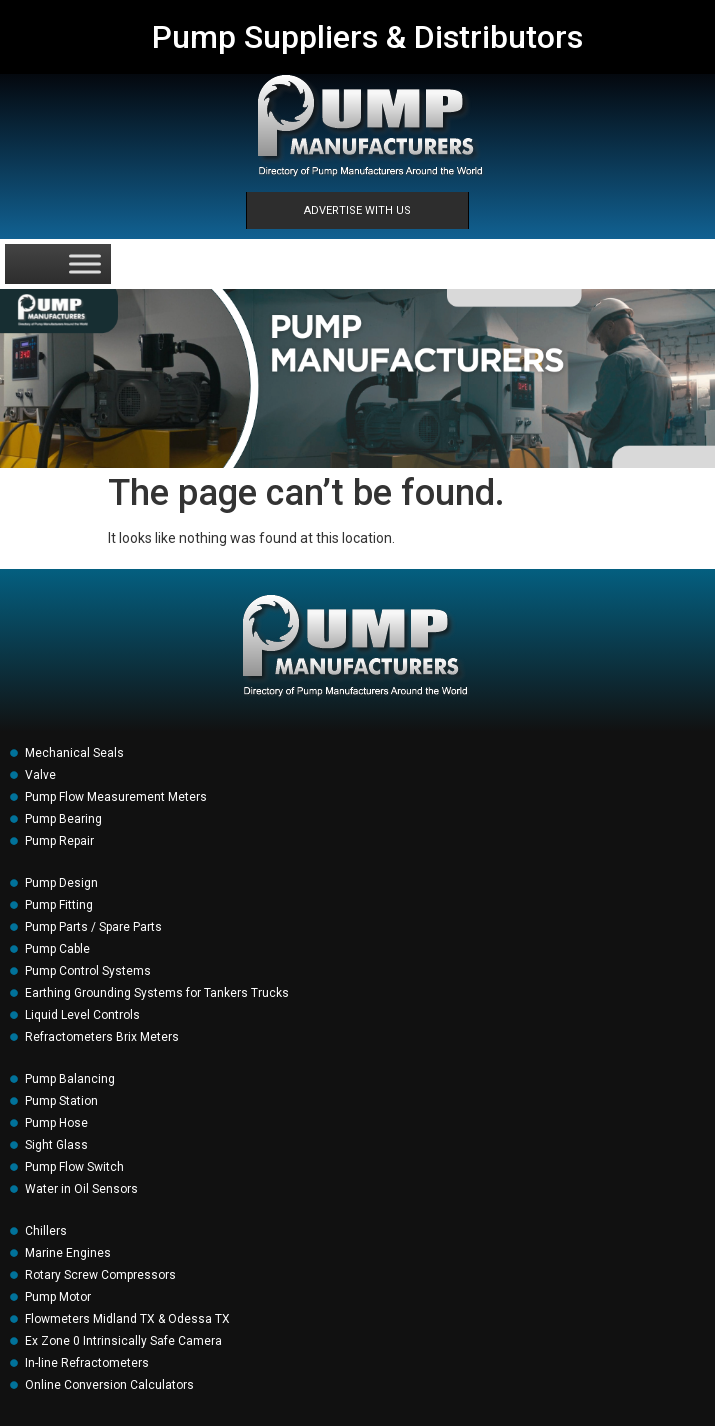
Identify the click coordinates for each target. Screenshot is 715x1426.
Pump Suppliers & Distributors (367, 37)
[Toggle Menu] (85, 263)
